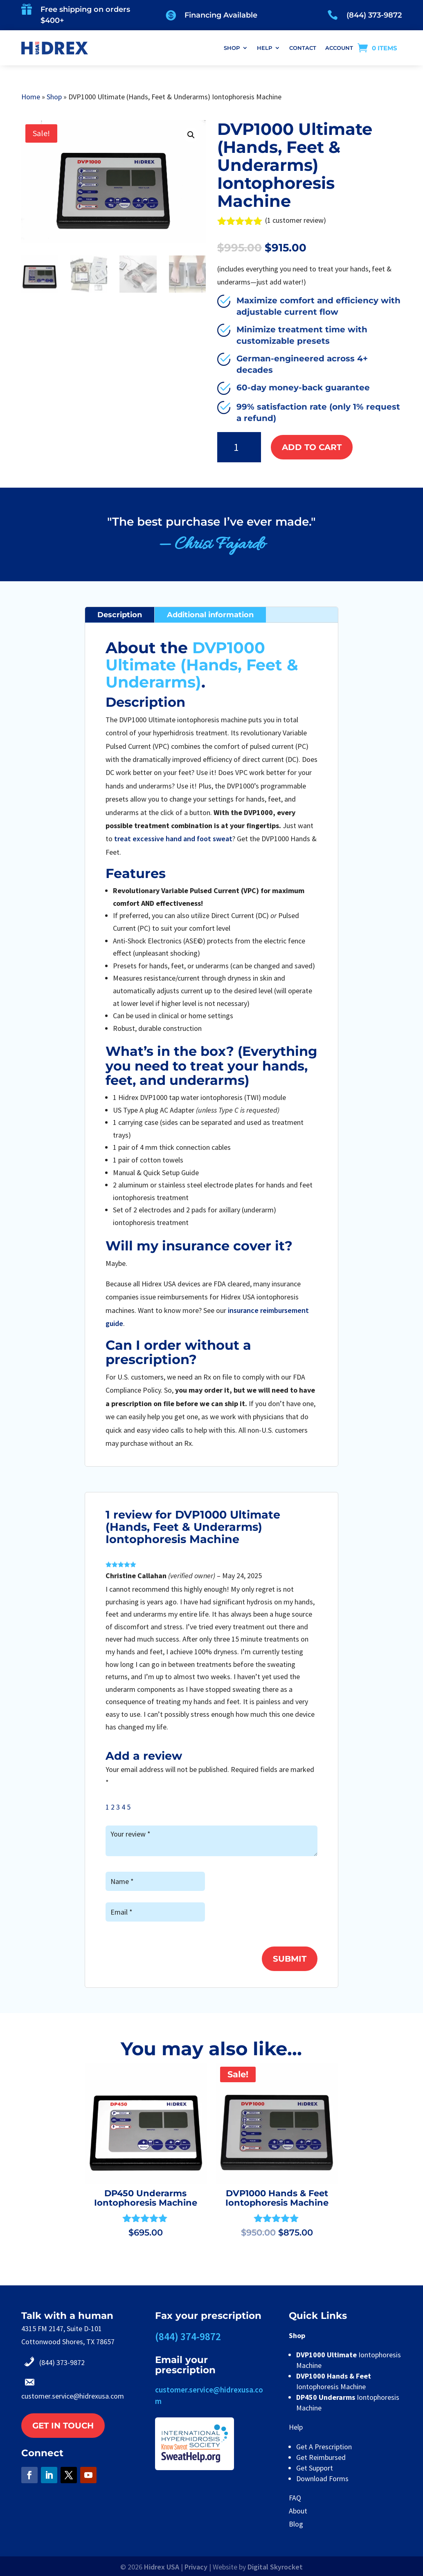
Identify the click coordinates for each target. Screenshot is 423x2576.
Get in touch (63, 2425)
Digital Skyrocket (275, 2567)
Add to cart (312, 447)
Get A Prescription (324, 2446)
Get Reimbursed (321, 2457)
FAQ (295, 2497)
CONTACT (302, 48)
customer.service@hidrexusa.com (72, 2396)
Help (296, 2427)
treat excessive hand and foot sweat (173, 838)
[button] (191, 135)
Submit (289, 1959)
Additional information (210, 614)
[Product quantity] (239, 447)
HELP (264, 48)
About (298, 2511)
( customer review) (295, 220)
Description (119, 614)
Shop (54, 96)
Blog (296, 2524)
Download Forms (322, 2478)
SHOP (232, 48)
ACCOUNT (339, 48)
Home (30, 96)
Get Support (314, 2468)
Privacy (195, 2567)
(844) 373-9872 (374, 15)
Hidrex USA (161, 2567)
